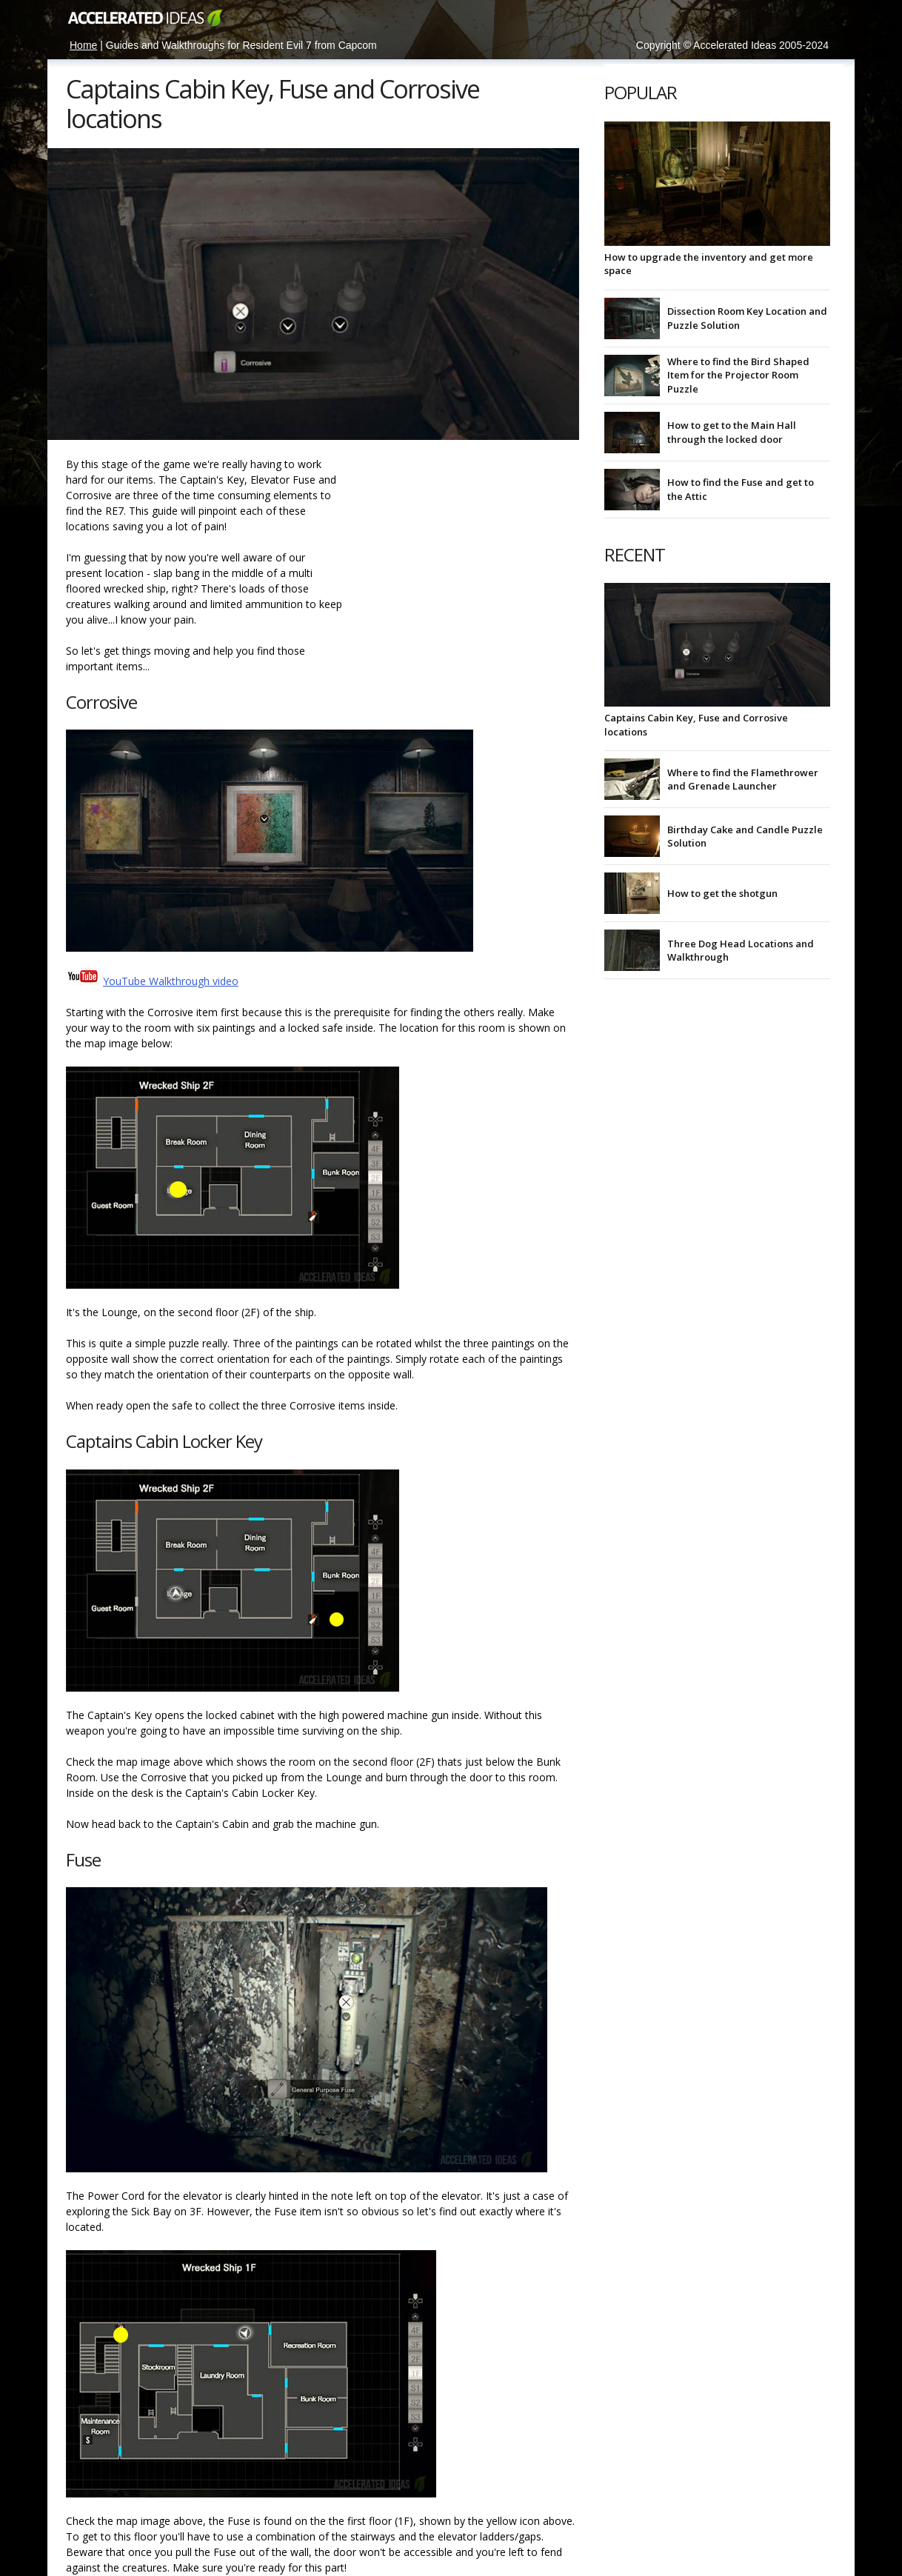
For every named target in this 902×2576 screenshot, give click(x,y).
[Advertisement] (466, 548)
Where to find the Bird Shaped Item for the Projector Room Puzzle (738, 375)
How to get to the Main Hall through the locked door (731, 431)
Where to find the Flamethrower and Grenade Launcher (742, 779)
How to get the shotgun (722, 893)
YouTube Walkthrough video (170, 981)
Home (83, 45)
